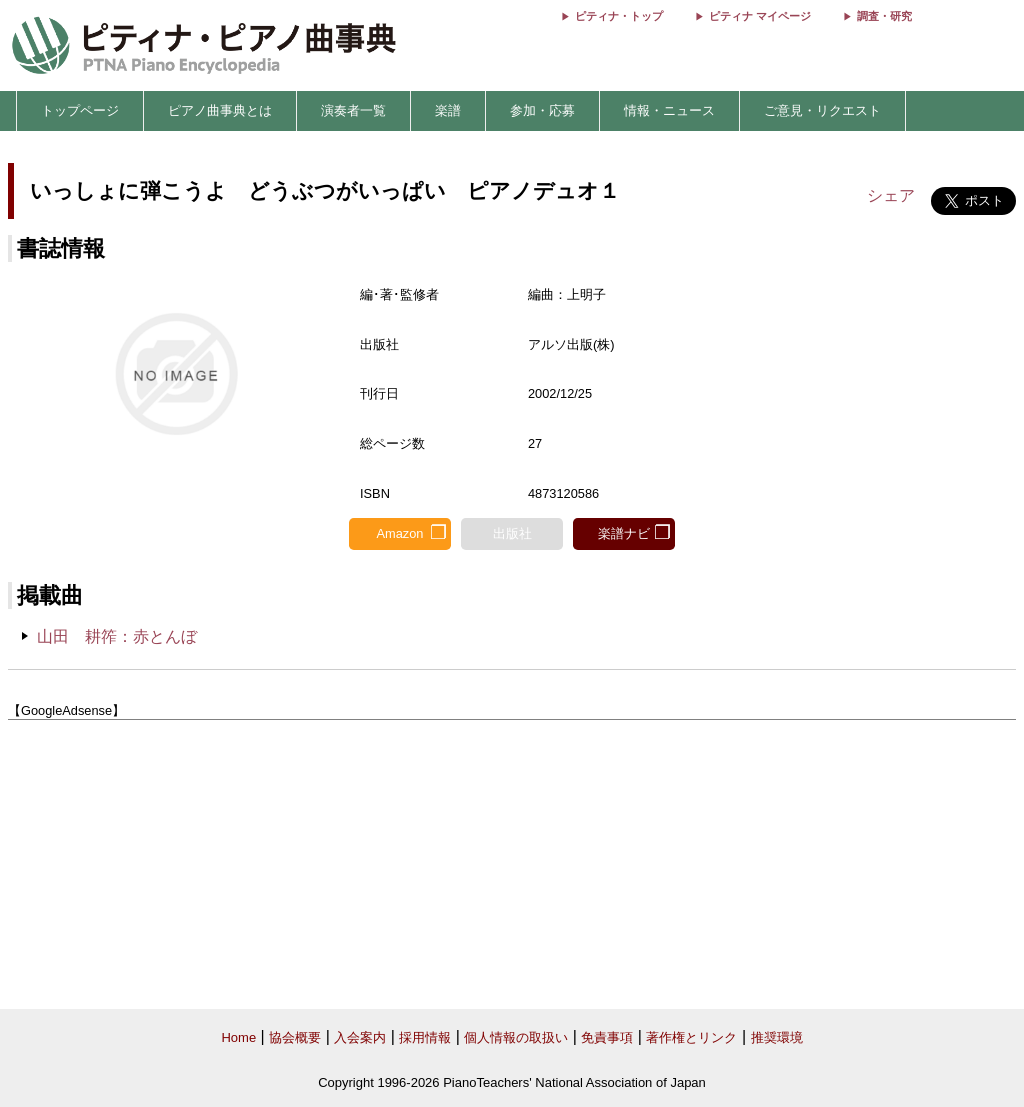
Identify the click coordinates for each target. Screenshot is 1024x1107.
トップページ (80, 110)
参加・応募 (542, 110)
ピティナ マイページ (760, 16)
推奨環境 (777, 1037)
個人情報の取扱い (516, 1037)
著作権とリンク (691, 1037)
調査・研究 (884, 16)
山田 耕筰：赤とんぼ (117, 636)
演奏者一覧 (353, 110)
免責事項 (607, 1037)
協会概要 (295, 1037)
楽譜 (448, 110)
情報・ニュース (669, 110)
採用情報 (425, 1037)
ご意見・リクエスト (822, 110)
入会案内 (360, 1037)
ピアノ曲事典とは (220, 110)
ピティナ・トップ (619, 16)
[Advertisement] (512, 865)
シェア (891, 195)
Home (238, 1037)
